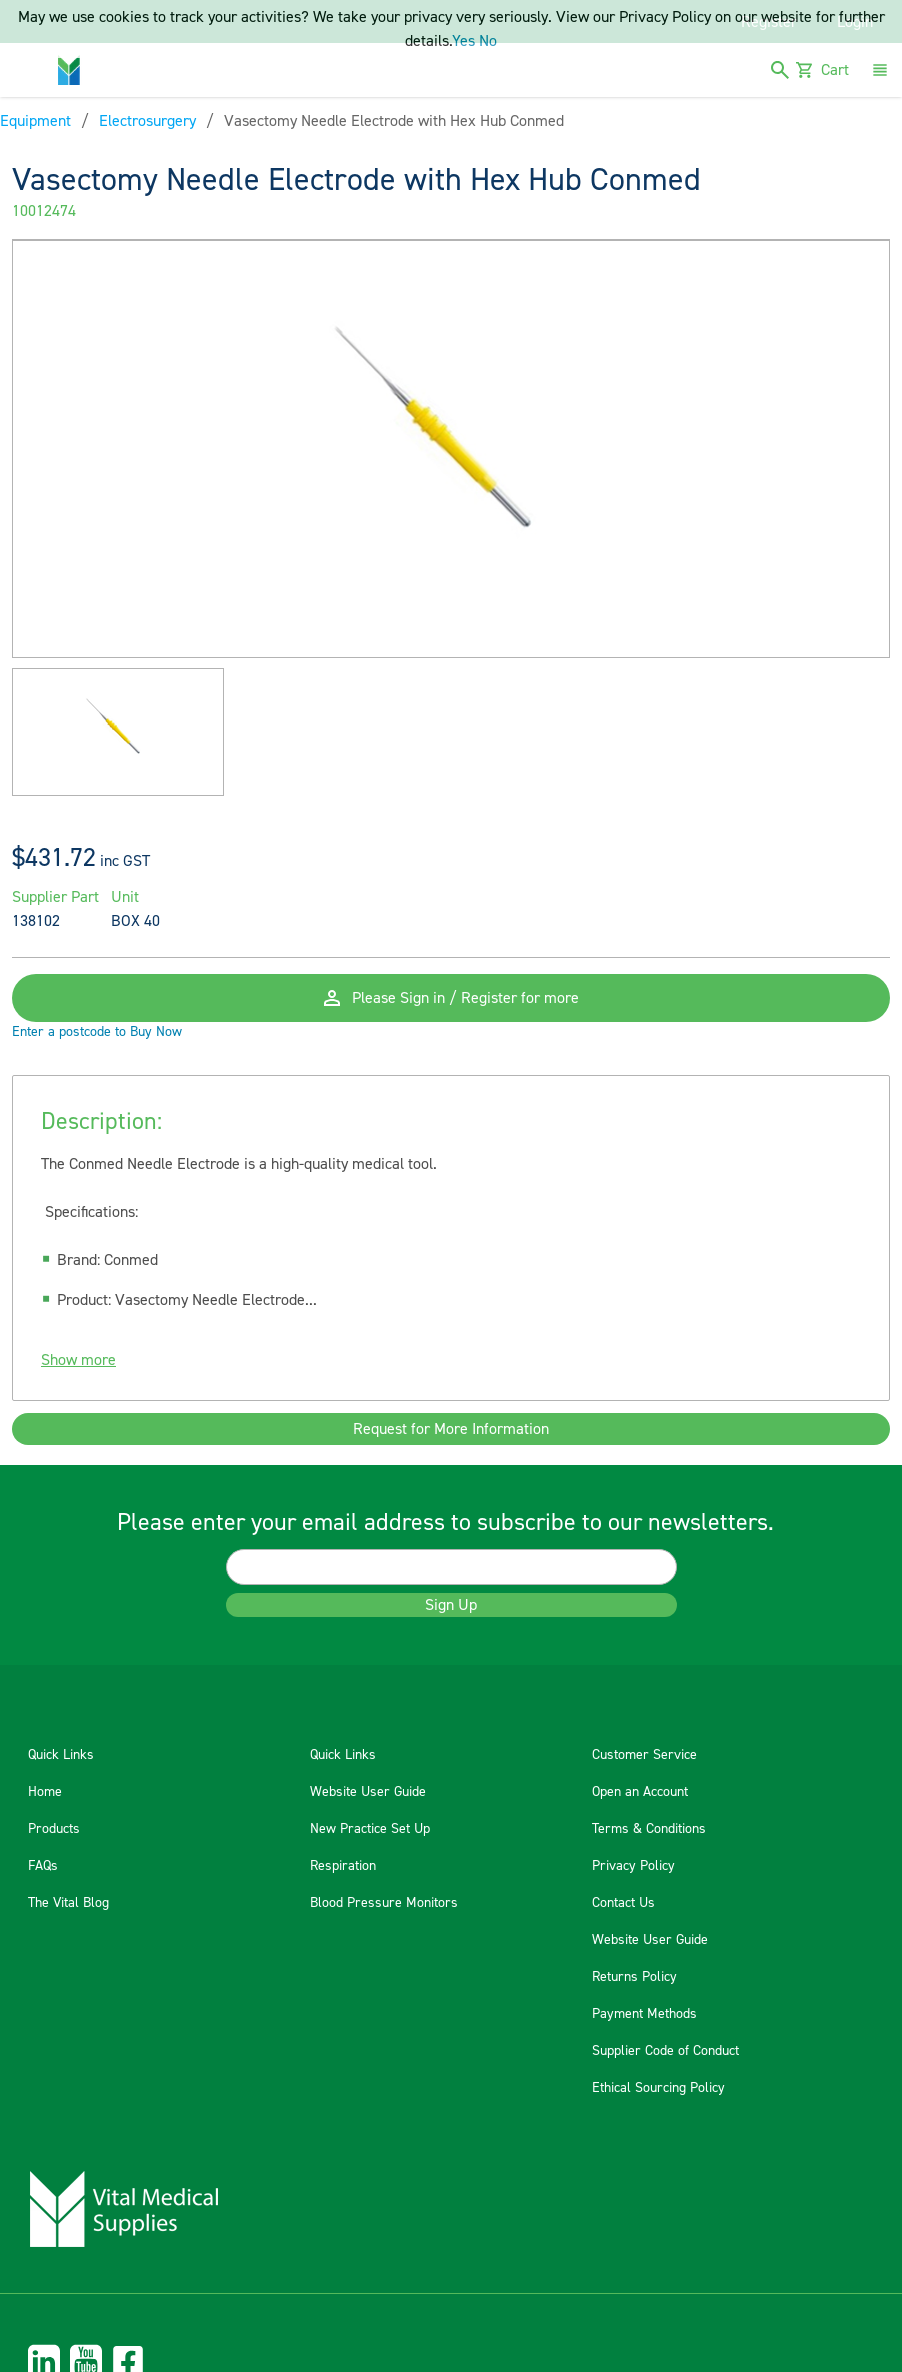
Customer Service (644, 1755)
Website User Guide (368, 1792)
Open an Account (640, 1792)
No (488, 41)
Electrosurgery (147, 121)
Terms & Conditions (649, 1829)
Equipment (35, 121)
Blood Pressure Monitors (384, 1903)
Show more (78, 1360)
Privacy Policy (633, 1866)
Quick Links (61, 1755)
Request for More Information (451, 1429)
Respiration (343, 1866)
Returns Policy (634, 1977)
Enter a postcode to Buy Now (97, 1032)
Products (54, 1829)
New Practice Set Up (370, 1829)
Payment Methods (644, 2014)
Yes (463, 41)
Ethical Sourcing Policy (658, 2088)
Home (45, 1792)
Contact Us (623, 1903)
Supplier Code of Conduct (665, 2051)
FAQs (43, 1866)
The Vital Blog (68, 1903)
